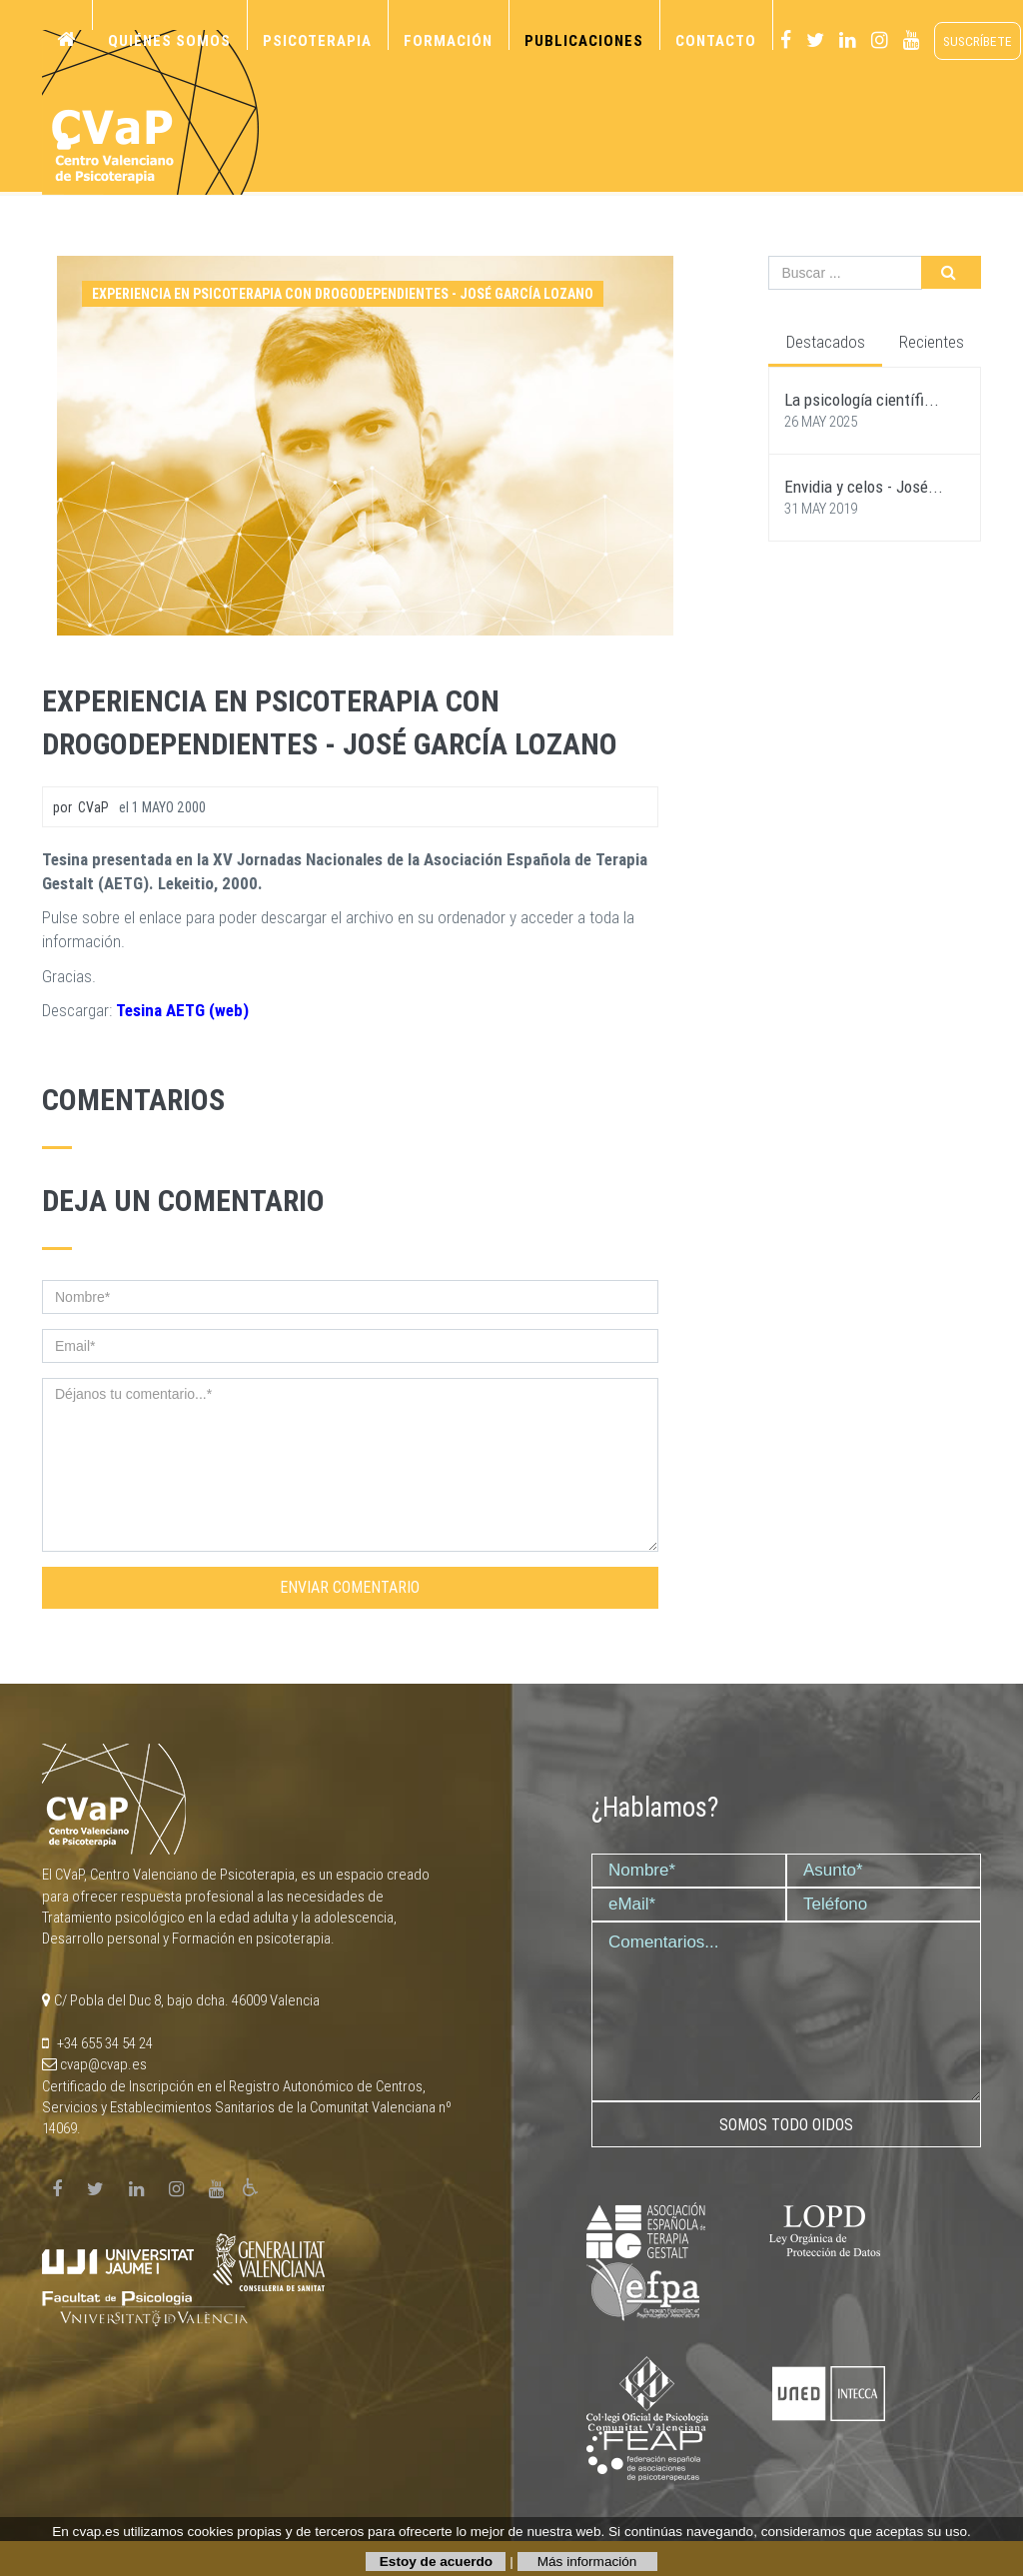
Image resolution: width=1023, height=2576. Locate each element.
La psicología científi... (861, 400)
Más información (587, 2561)
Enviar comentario (350, 1587)
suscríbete (977, 41)
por (81, 807)
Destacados (825, 342)
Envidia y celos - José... (863, 487)
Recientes (931, 342)
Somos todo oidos (786, 2124)
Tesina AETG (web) (182, 1010)
